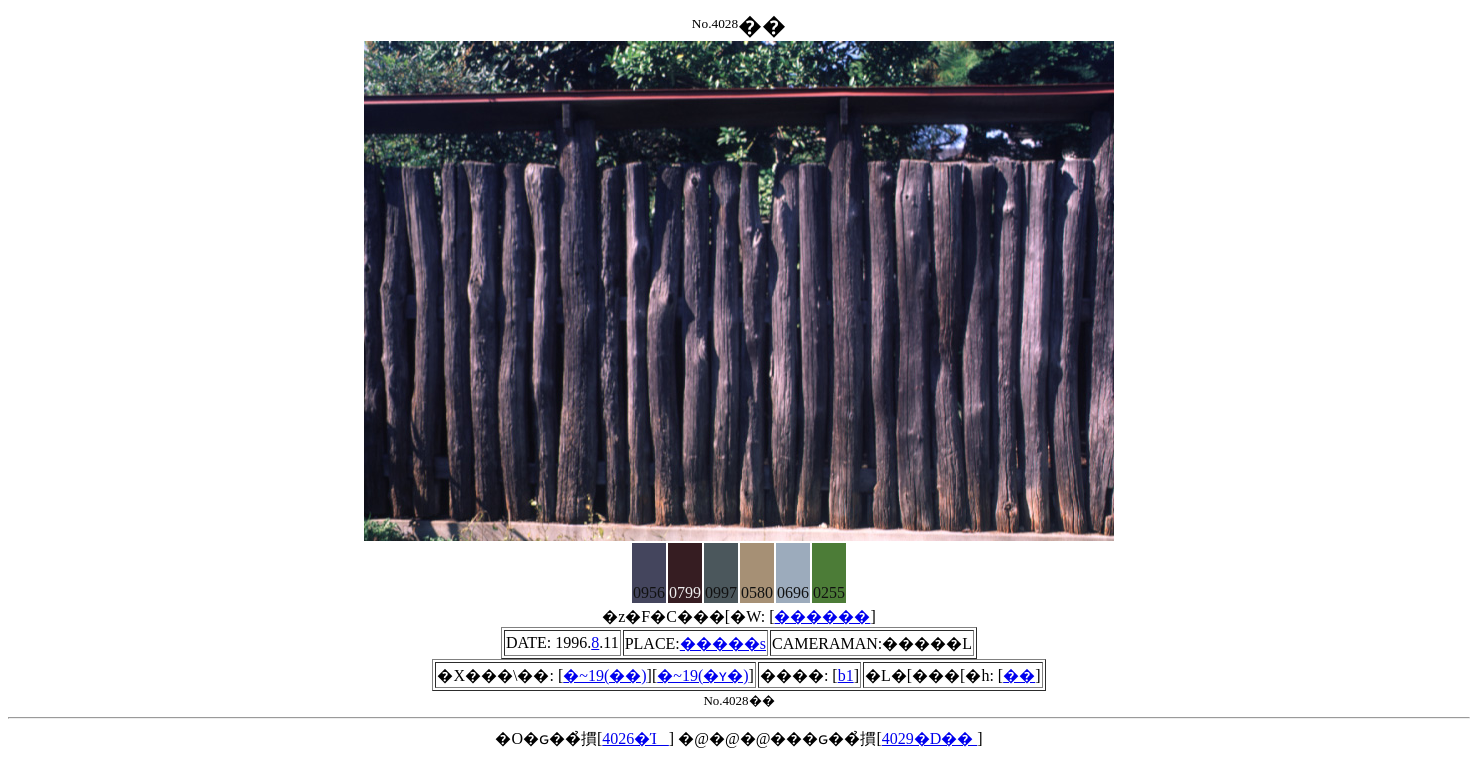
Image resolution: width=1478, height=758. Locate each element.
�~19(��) (604, 675)
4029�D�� (930, 738)
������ (822, 616)
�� (1019, 675)
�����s (723, 643)
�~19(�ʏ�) (702, 675)
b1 (846, 675)
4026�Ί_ (635, 738)
